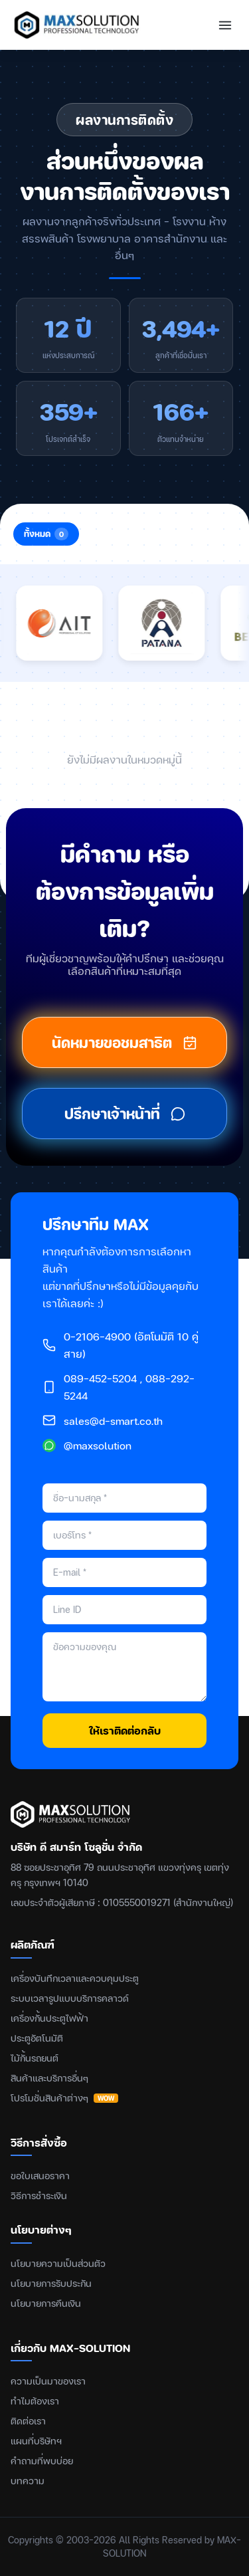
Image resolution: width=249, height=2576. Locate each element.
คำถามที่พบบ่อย (42, 2460)
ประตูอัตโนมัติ (37, 2038)
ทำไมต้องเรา (35, 2401)
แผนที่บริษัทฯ (36, 2440)
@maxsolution (97, 1447)
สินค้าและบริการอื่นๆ (49, 2078)
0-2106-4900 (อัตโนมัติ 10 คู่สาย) (131, 1347)
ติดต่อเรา (28, 2421)
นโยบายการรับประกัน (51, 2283)
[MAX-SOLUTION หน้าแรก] (77, 25)
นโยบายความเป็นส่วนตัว (58, 2263)
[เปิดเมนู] (225, 25)
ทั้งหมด (46, 534)
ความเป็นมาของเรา (48, 2381)
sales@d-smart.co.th (113, 1422)
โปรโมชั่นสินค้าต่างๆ (64, 2098)
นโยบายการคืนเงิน (46, 2303)
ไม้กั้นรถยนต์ (34, 2058)
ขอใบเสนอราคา (40, 2175)
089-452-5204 (100, 1380)
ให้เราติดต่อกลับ (125, 1732)
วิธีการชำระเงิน (39, 2195)
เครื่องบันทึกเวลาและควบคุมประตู (75, 1978)
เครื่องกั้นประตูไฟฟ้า (49, 2018)
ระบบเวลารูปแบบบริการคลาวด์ (70, 1998)
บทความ (27, 2480)
